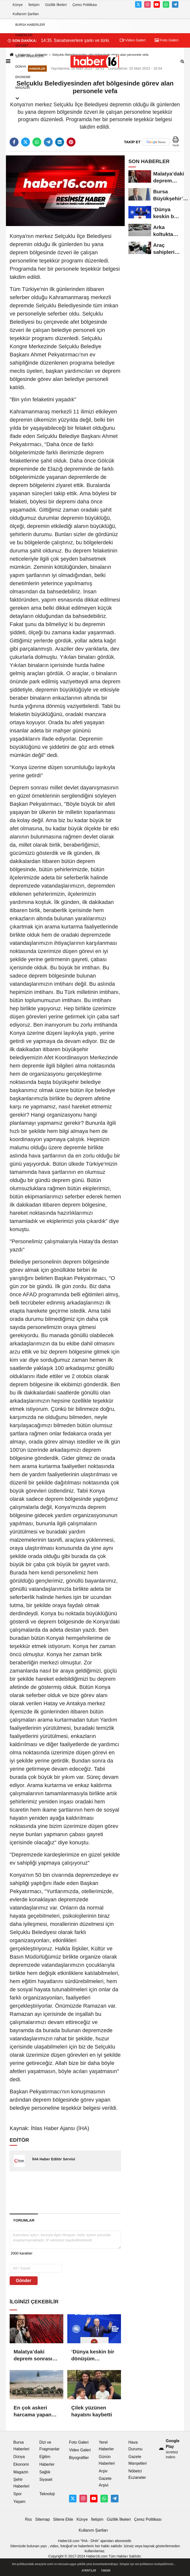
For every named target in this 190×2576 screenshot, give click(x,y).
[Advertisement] (89, 2192)
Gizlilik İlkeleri (56, 5)
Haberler (23, 35)
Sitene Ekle (63, 2519)
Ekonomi (22, 77)
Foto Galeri (79, 2442)
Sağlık (44, 2472)
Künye (18, 5)
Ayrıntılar (89, 2570)
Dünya (20, 66)
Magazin (22, 87)
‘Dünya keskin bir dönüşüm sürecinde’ (92, 2355)
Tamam (105, 2570)
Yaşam (19, 2501)
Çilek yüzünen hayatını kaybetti (91, 2411)
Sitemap (42, 2519)
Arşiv (103, 2471)
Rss (28, 2519)
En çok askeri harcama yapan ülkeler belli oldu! (35, 2411)
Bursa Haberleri (30, 25)
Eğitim (44, 2457)
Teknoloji (47, 2494)
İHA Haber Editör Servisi (53, 2159)
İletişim (34, 5)
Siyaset (21, 46)
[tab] (24, 2220)
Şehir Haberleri (29, 56)
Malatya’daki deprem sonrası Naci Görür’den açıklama (33, 2355)
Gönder (23, 2280)
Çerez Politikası (84, 5)
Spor (17, 2494)
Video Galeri (80, 2450)
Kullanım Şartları (26, 14)
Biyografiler (79, 2458)
